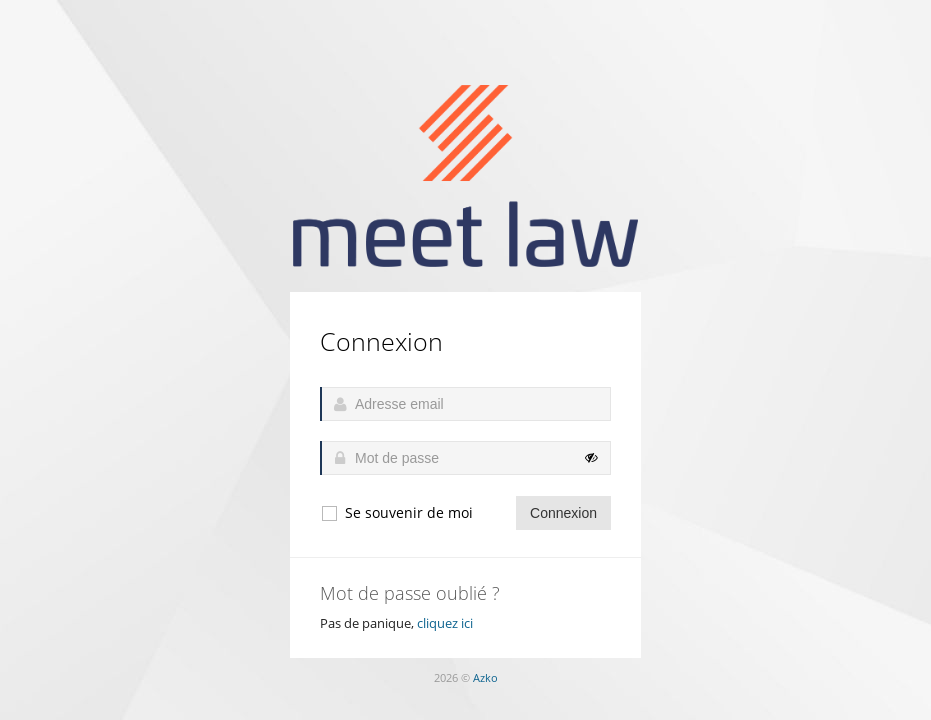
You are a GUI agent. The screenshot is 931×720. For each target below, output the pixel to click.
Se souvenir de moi (396, 513)
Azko (485, 677)
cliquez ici (445, 623)
